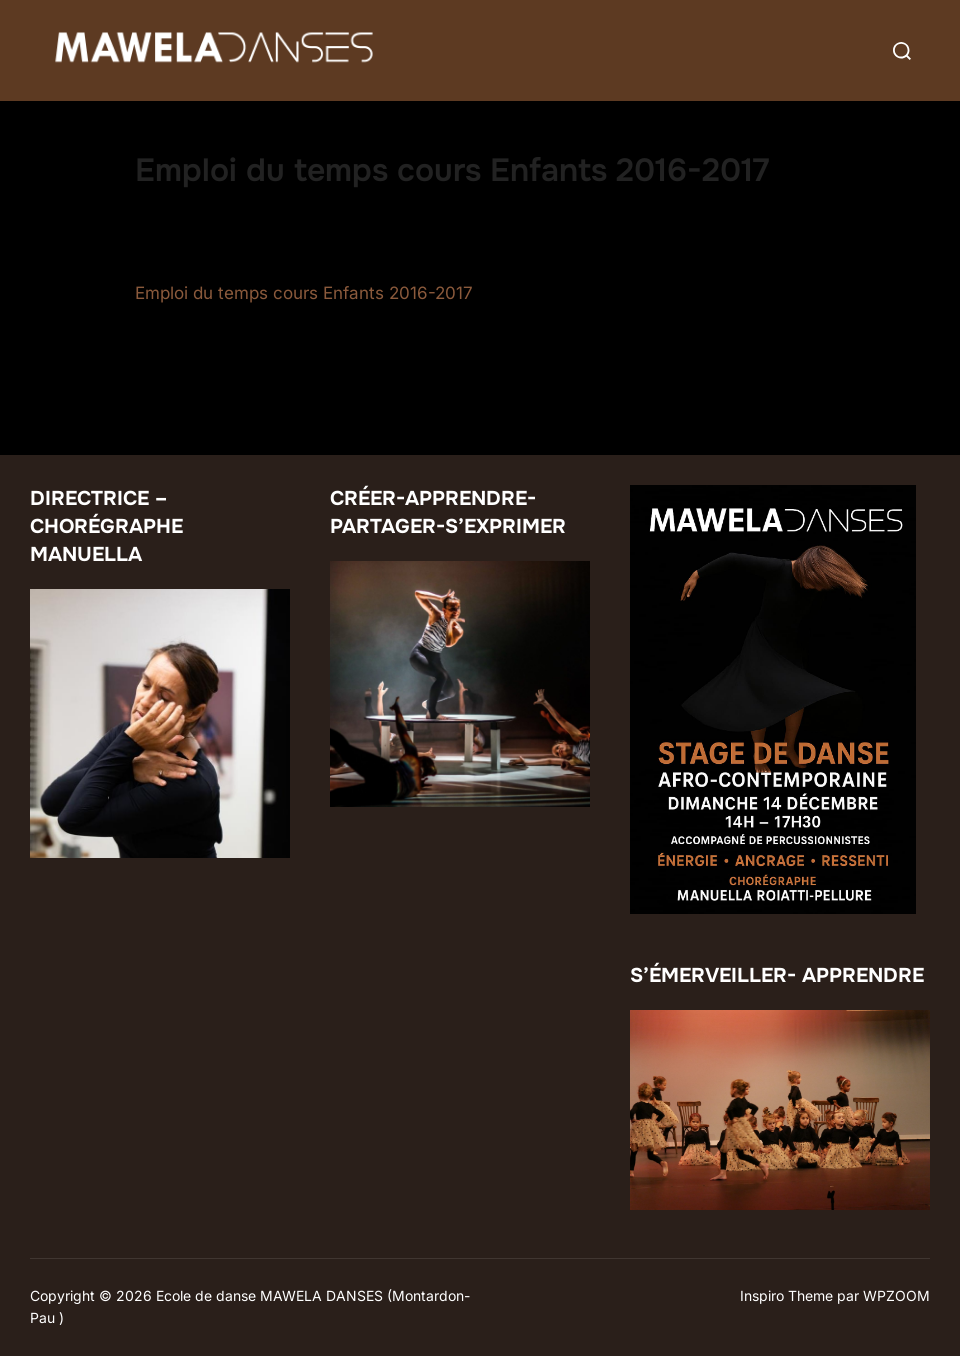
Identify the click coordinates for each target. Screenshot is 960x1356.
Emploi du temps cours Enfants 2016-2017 (304, 293)
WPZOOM (896, 1295)
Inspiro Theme (786, 1295)
